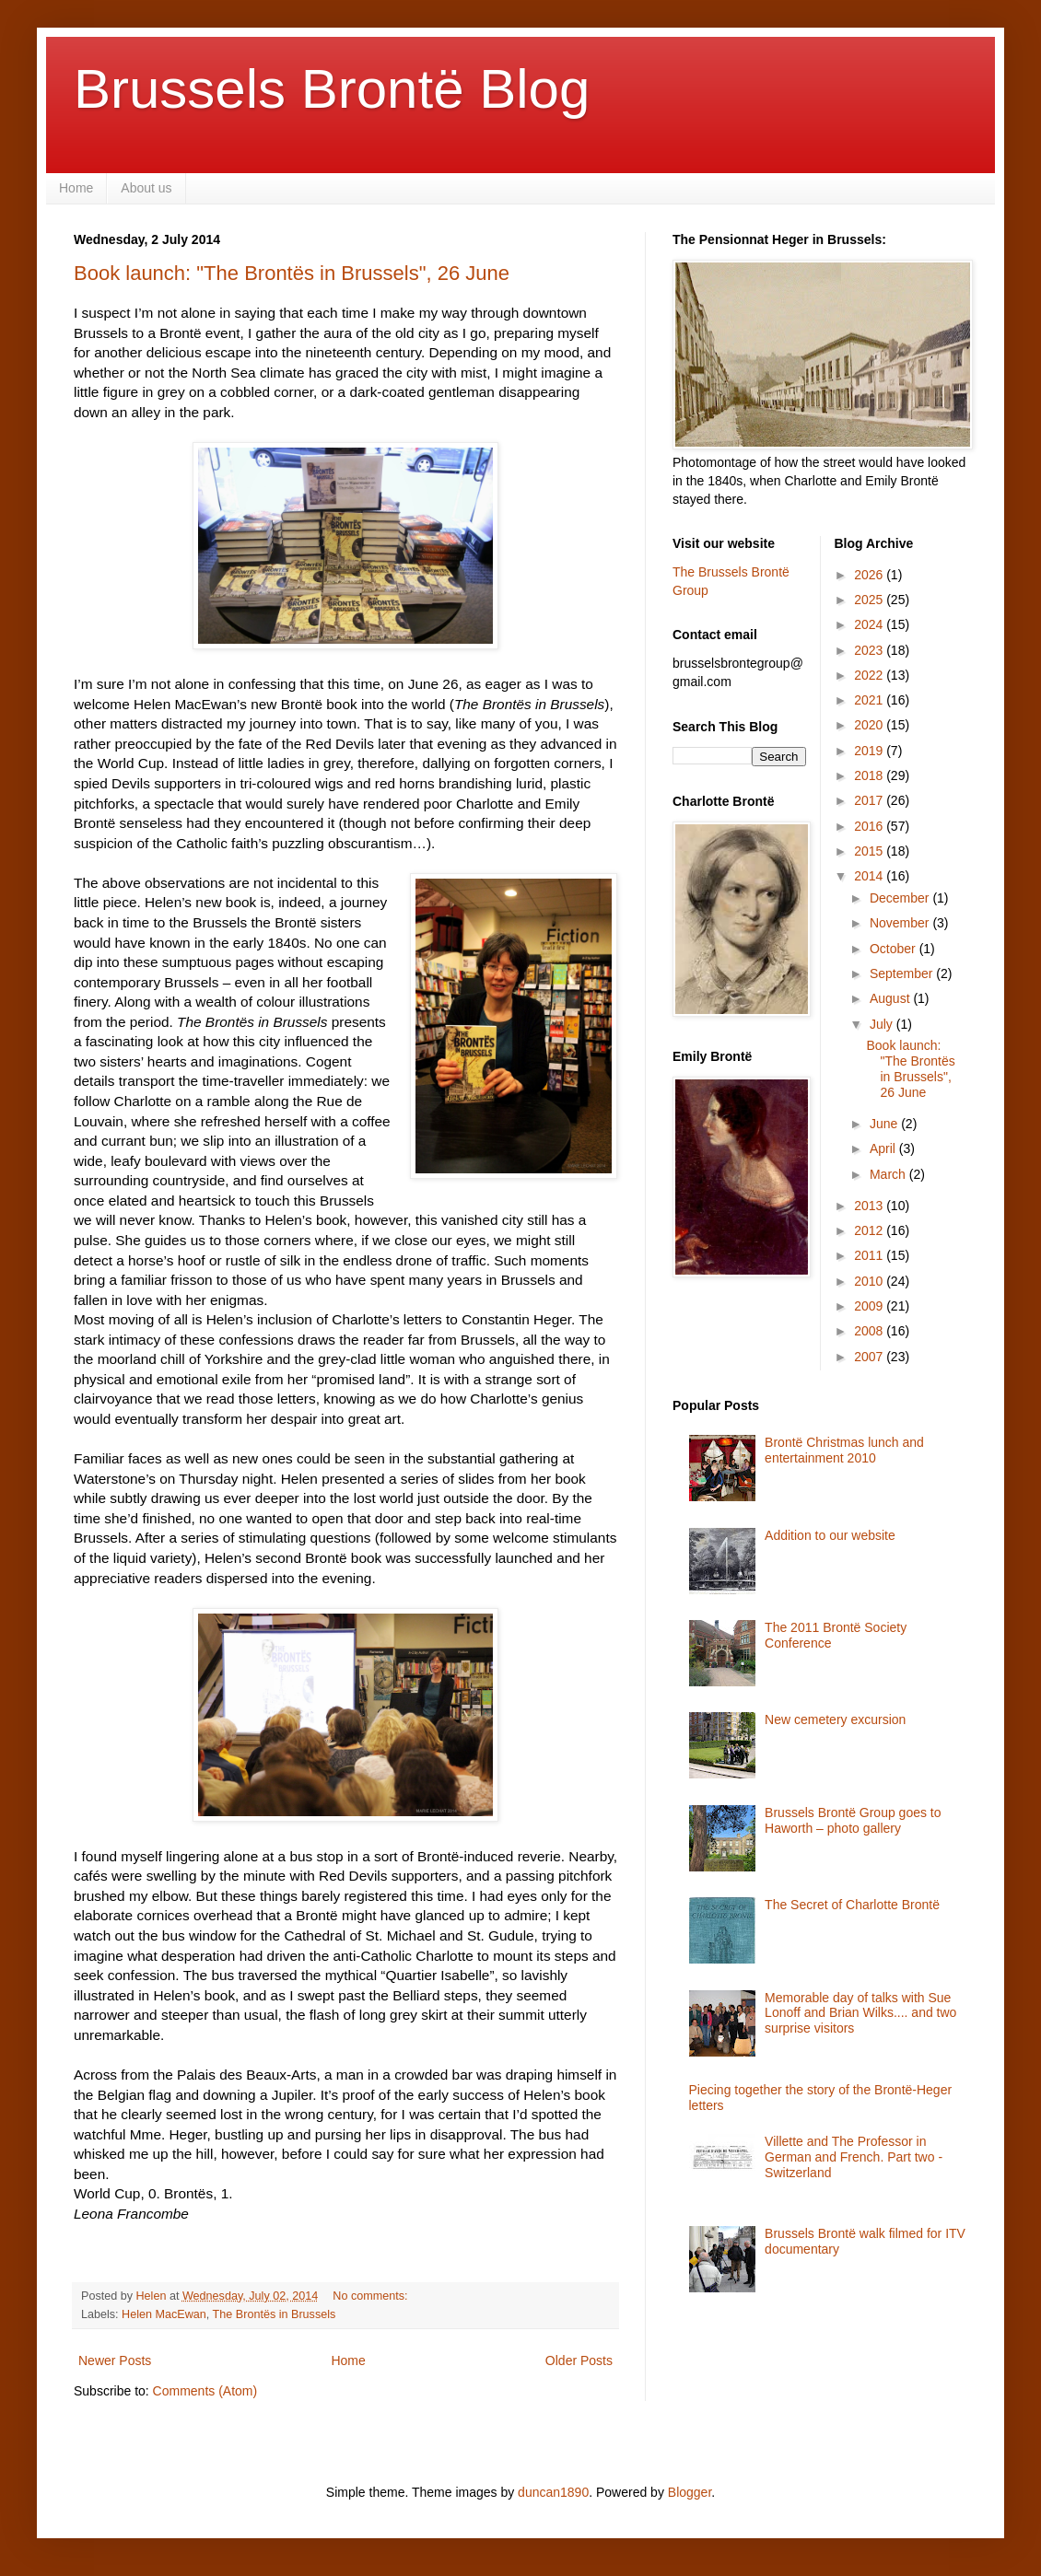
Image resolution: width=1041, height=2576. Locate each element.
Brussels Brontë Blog (332, 89)
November (901, 922)
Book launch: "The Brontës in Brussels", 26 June (291, 273)
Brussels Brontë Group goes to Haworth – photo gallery (853, 1820)
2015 (870, 851)
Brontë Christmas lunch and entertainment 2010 (844, 1450)
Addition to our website (830, 1535)
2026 (870, 574)
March (889, 1174)
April (884, 1148)
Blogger (689, 2492)
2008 (870, 1330)
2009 (870, 1306)
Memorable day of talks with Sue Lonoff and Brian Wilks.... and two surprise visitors (860, 2013)
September (903, 973)
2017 (870, 800)
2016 (870, 826)
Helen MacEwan (164, 2314)
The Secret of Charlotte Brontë (852, 1904)
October (894, 948)
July (883, 1024)
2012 (870, 1230)
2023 (870, 650)
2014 (870, 875)
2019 (870, 750)
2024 (870, 624)
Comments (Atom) (205, 2391)
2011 (870, 1255)
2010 (870, 1281)
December (901, 898)
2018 (870, 775)
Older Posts (579, 2360)
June (885, 1123)
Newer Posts (114, 2360)
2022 (870, 675)
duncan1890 (553, 2492)
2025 (870, 599)
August (891, 998)
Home (76, 188)
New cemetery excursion (835, 1719)
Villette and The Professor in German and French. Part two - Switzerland (853, 2157)
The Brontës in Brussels (274, 2314)
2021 (870, 700)
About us (146, 188)
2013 (870, 1205)
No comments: (372, 2296)
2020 (870, 724)
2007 (870, 1356)
